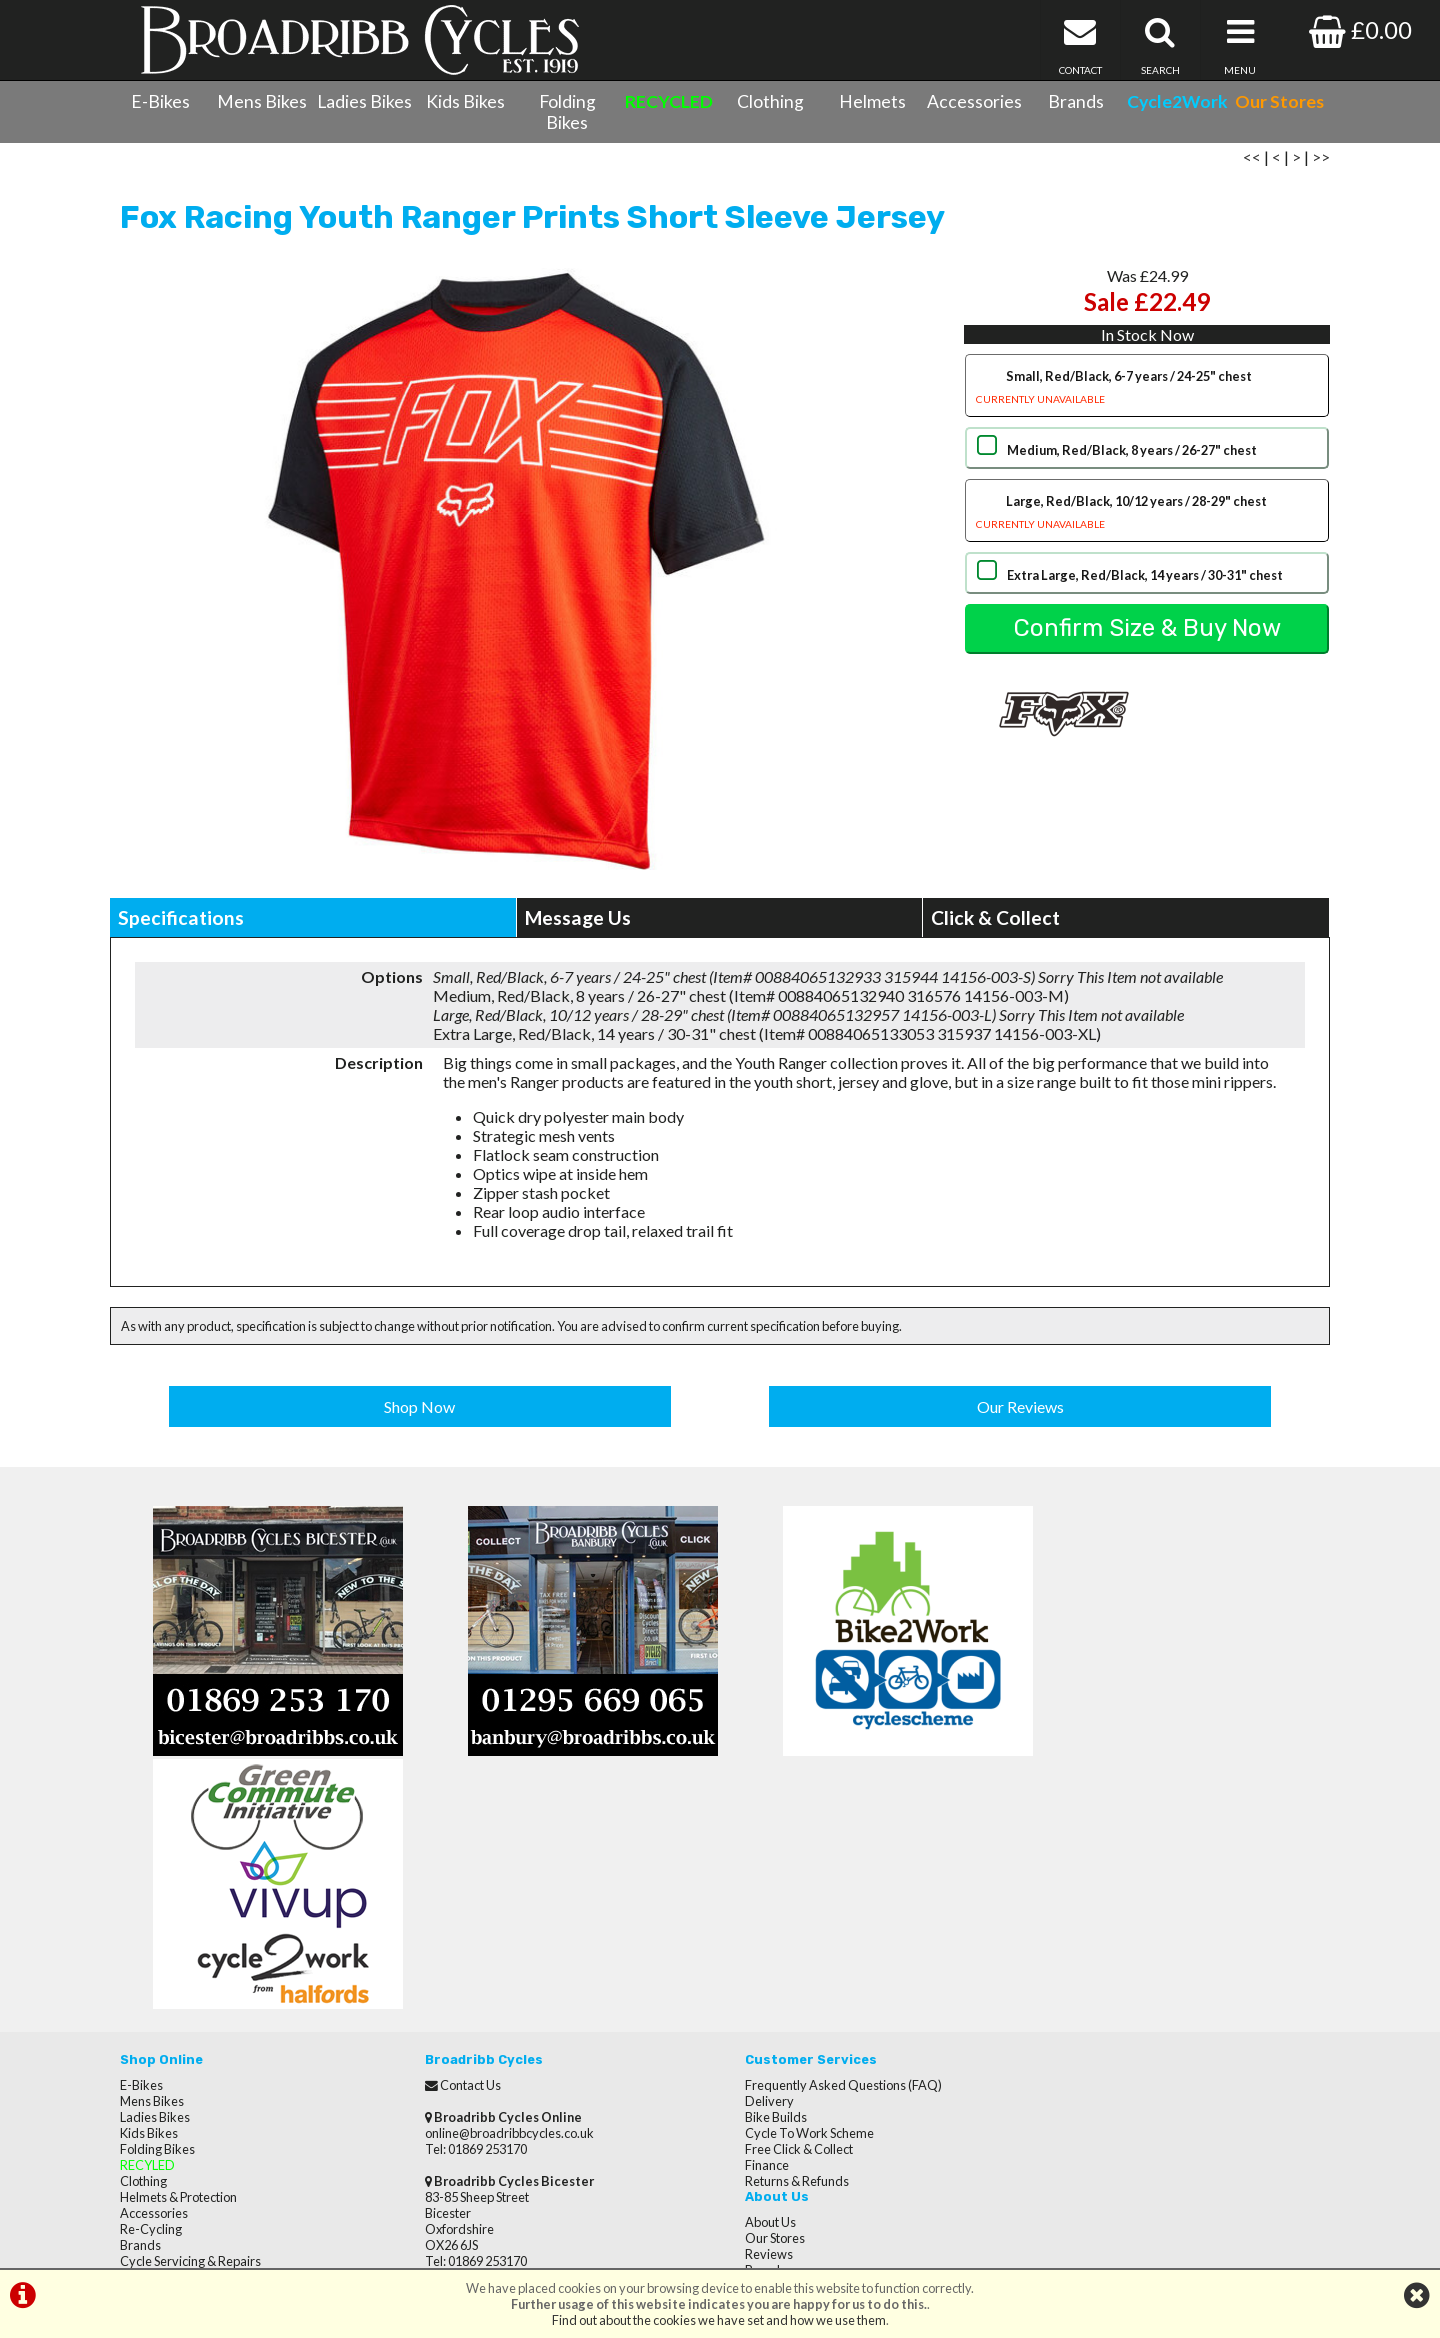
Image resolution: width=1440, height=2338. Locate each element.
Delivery (754, 1854)
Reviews (1059, 1870)
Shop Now (420, 1411)
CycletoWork (157, 2078)
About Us (1060, 1838)
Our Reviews (1020, 1411)
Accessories (974, 101)
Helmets (872, 101)
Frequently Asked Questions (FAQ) (828, 1838)
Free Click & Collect (784, 1902)
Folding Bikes (567, 112)
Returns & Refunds (782, 1934)
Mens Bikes (262, 101)
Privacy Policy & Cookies (188, 2062)
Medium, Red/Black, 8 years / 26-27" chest (1131, 456)
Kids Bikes (465, 101)
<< (1252, 162)
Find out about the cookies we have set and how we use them (719, 2320)
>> (1321, 162)
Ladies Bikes (364, 101)
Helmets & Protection (178, 1950)
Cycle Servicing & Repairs (190, 2014)
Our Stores (150, 2094)
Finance (752, 1918)
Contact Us (150, 2030)
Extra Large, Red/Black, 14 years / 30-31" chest (1144, 581)
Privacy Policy (1073, 1934)
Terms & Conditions (175, 2046)
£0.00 (1360, 29)
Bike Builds (761, 1870)
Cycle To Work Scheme (794, 1886)
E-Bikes (160, 101)
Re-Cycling (151, 1982)
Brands (1076, 101)
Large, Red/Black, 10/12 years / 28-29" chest (1147, 520)
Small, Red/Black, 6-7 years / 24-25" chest (1147, 395)
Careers (1058, 1902)
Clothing (770, 101)
